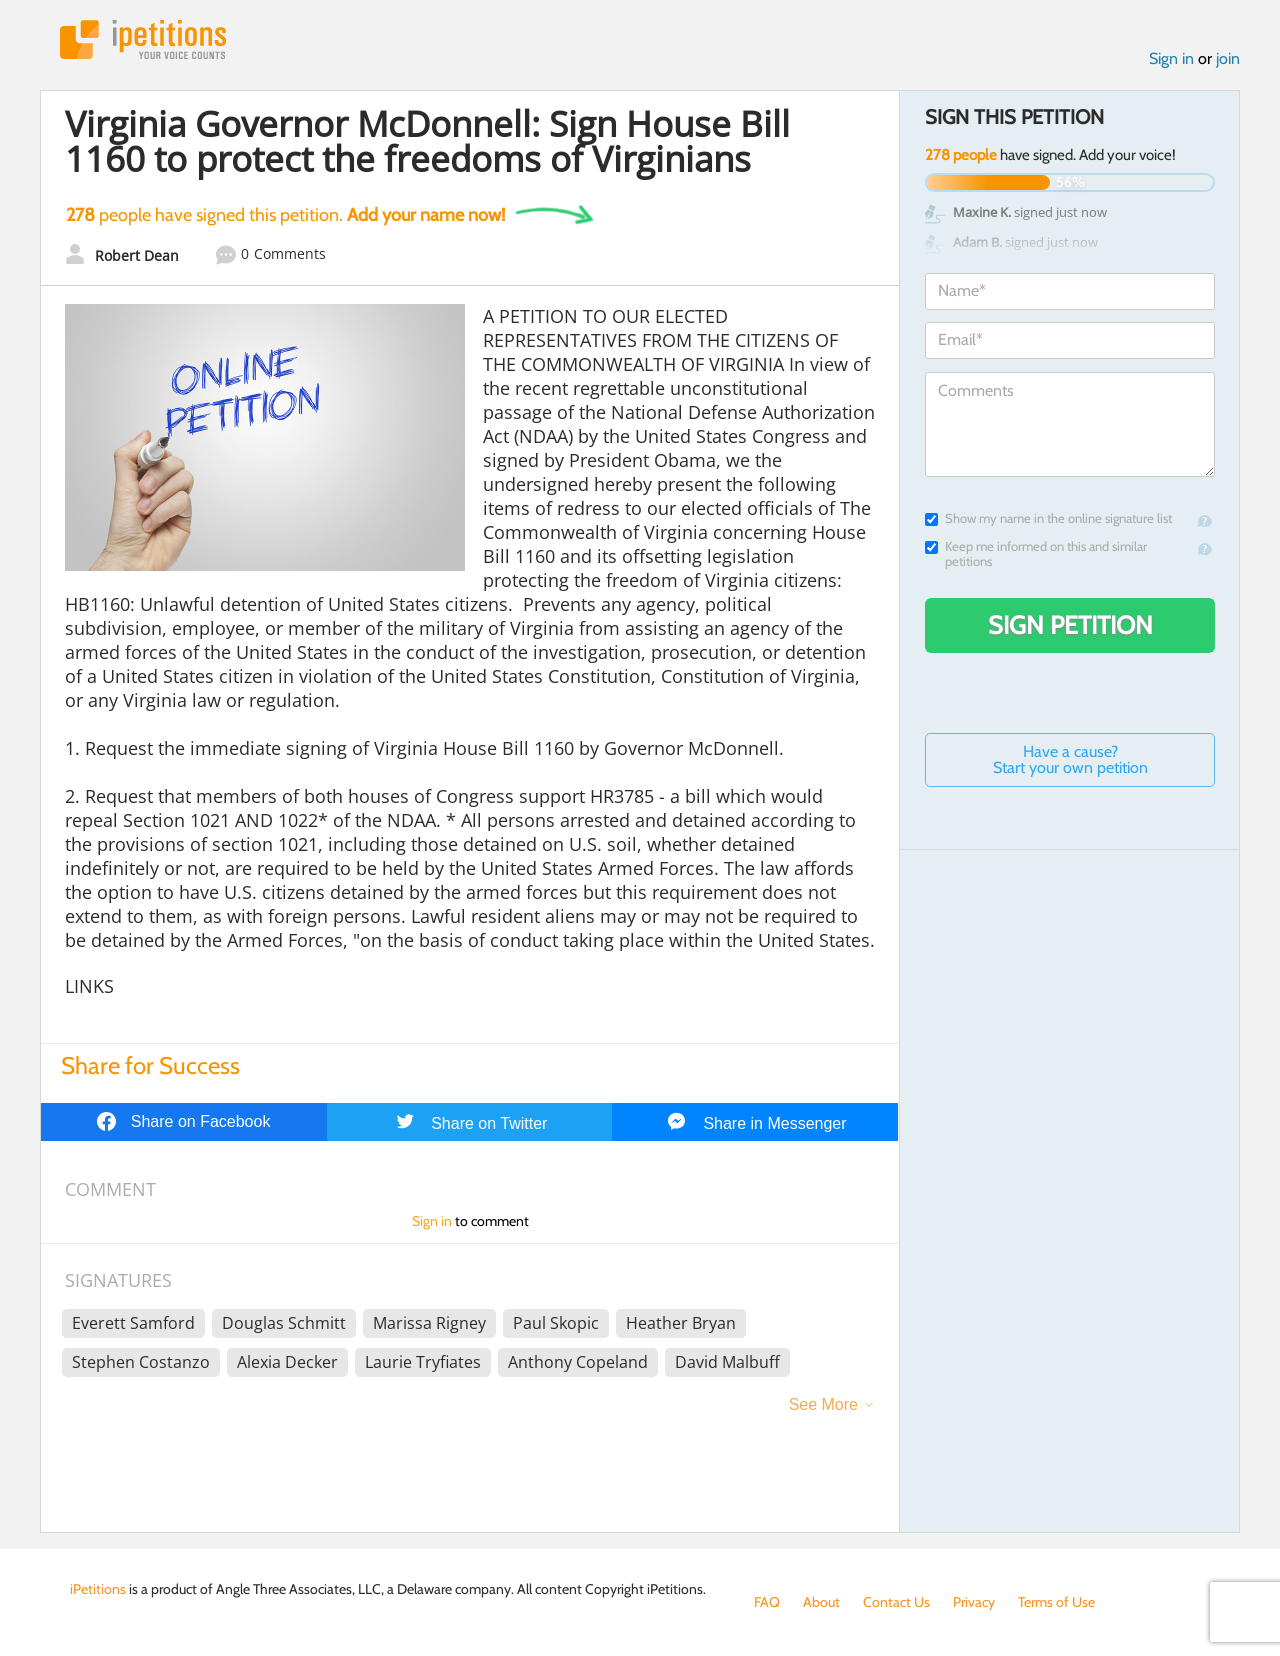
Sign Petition (1070, 625)
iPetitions (143, 39)
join (1228, 58)
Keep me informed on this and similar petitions (1036, 554)
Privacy (974, 1602)
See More (823, 1404)
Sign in (1171, 58)
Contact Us (896, 1602)
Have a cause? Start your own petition (1070, 759)
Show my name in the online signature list (1048, 518)
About (821, 1602)
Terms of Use (1056, 1602)
